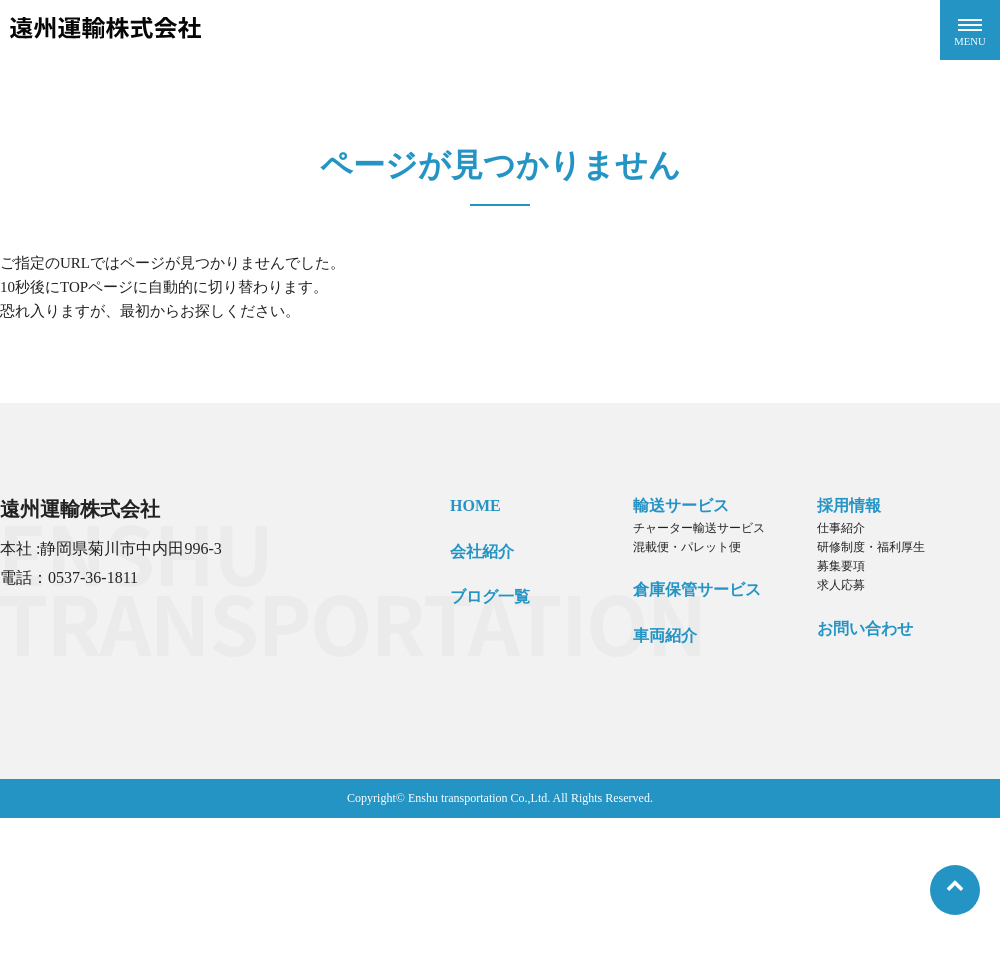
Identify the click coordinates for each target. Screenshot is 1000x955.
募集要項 (841, 566)
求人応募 (841, 585)
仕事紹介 (841, 528)
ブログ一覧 (490, 596)
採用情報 (849, 505)
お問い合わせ (865, 628)
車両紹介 (665, 635)
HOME (475, 505)
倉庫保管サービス (697, 589)
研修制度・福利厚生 (871, 547)
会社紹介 (482, 551)
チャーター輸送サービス (699, 528)
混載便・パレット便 (687, 547)
